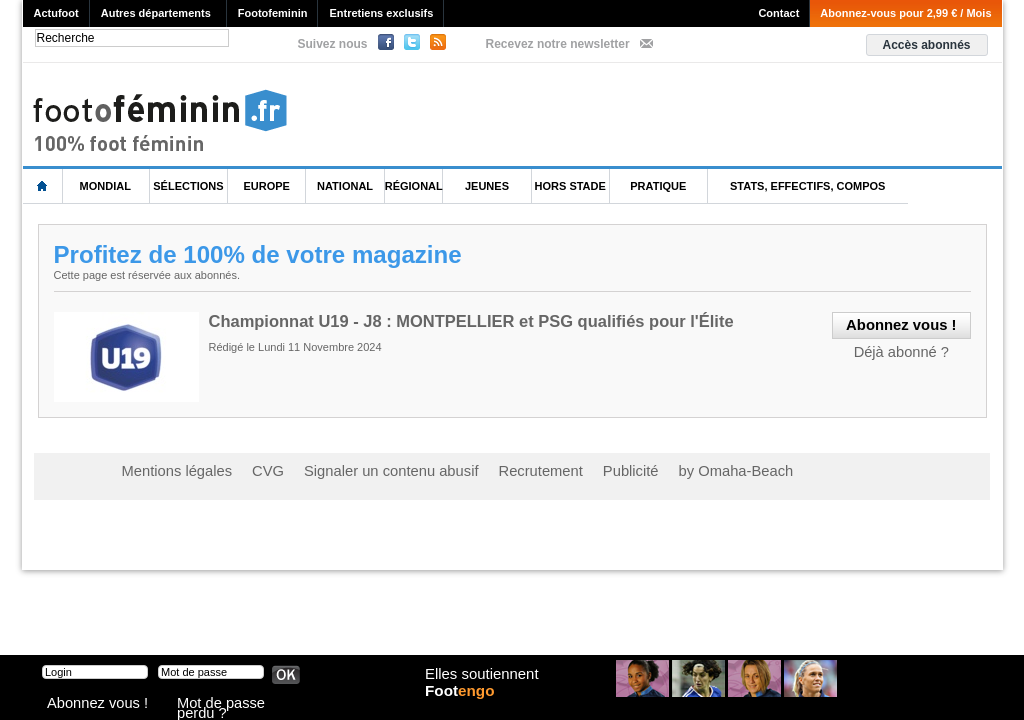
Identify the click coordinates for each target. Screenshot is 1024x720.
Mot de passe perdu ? (230, 704)
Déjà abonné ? (908, 348)
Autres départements (156, 13)
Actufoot (56, 13)
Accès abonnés (926, 45)
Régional (414, 186)
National (345, 186)
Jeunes (487, 186)
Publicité (550, 470)
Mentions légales (167, 470)
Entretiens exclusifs (381, 13)
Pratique (658, 186)
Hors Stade (570, 186)
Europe (267, 186)
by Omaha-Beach (640, 470)
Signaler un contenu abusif (349, 470)
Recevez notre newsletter (558, 44)
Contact (778, 13)
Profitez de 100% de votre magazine (266, 254)
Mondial (105, 186)
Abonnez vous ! (85, 704)
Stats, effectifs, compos (807, 186)
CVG (245, 470)
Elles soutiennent (478, 687)
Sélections (188, 186)
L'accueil (43, 186)
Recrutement (474, 470)
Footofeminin (273, 13)
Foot (466, 707)
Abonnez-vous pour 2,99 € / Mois (905, 13)
